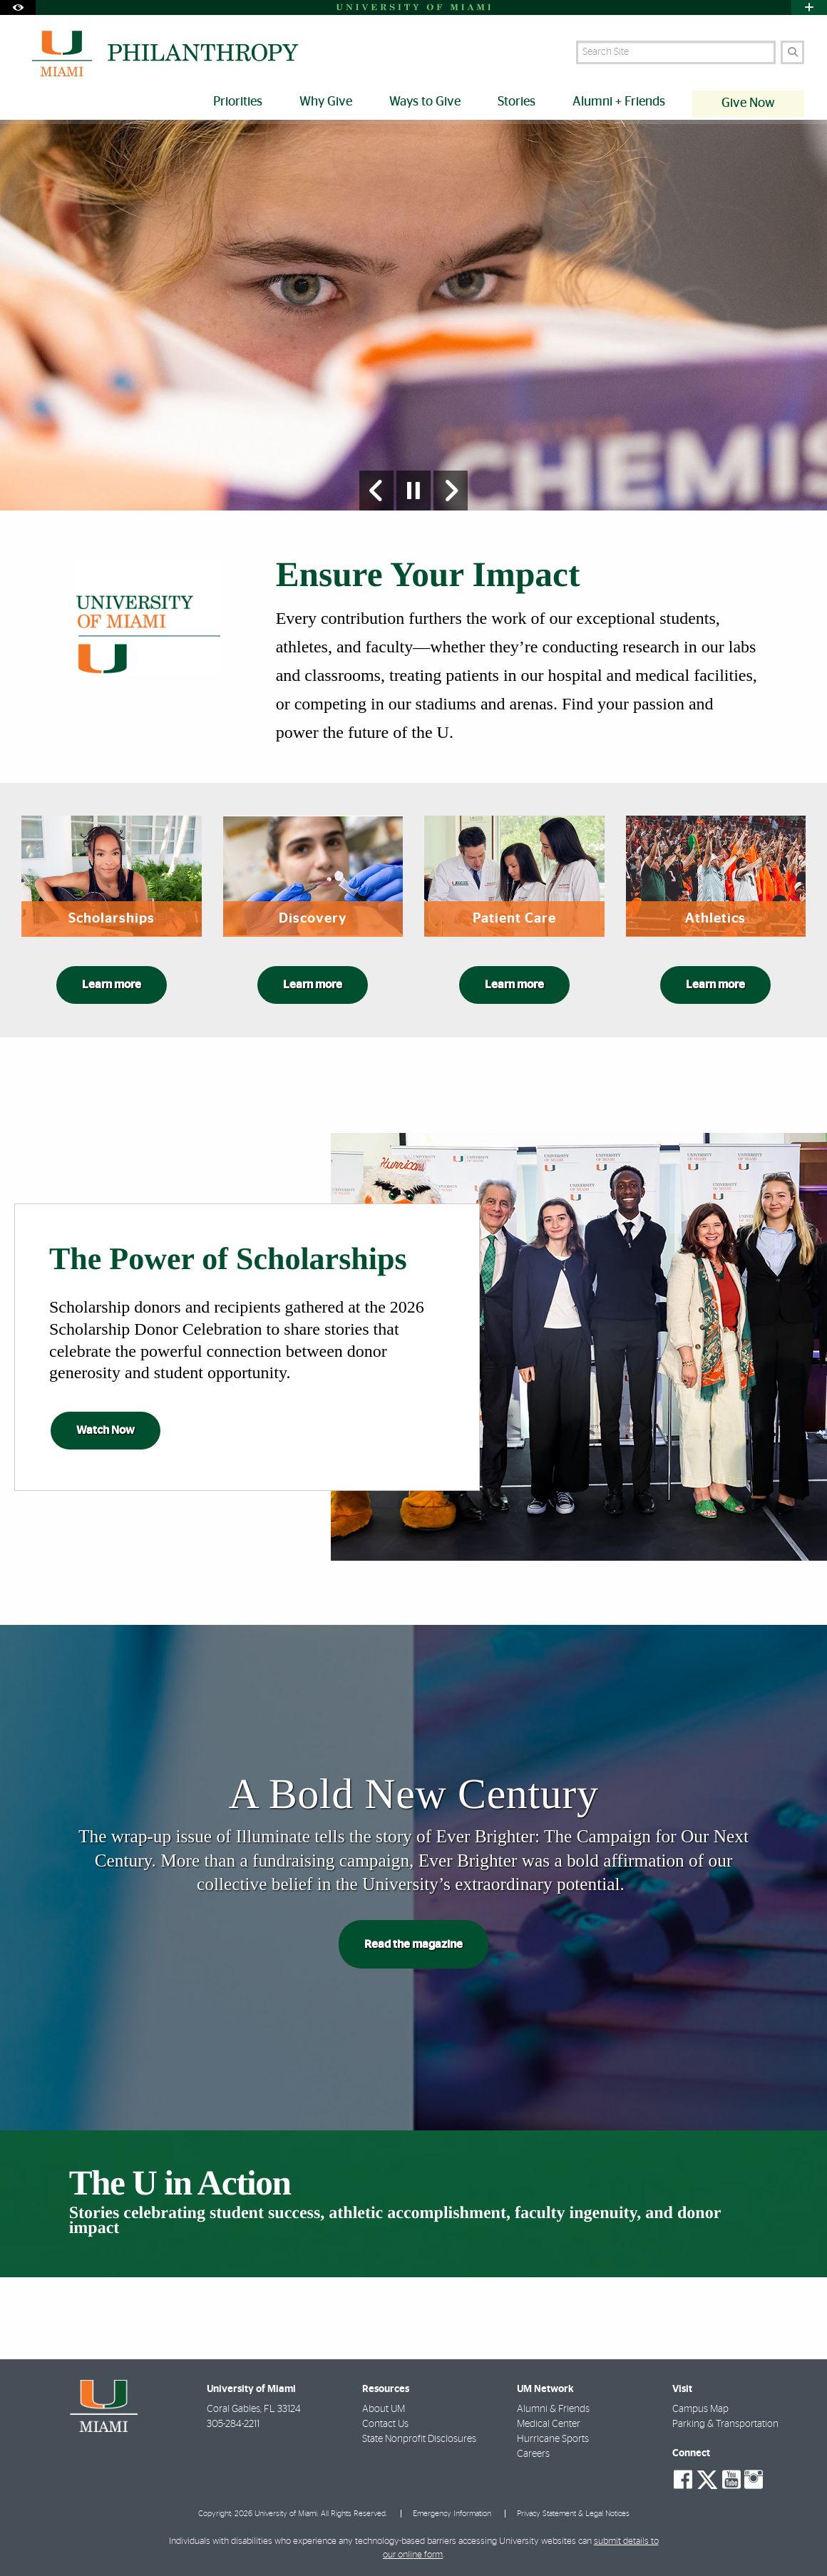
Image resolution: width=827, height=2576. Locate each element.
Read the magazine (413, 1944)
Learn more (111, 984)
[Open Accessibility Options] (18, 7)
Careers (533, 2455)
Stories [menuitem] (516, 102)
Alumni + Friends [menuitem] (618, 102)
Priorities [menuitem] (237, 102)
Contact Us (385, 2425)
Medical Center (548, 2425)
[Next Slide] (450, 490)
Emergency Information (452, 2514)
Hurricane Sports (553, 2440)
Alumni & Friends (553, 2410)
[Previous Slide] (376, 490)
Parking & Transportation (725, 2425)
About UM (383, 2410)
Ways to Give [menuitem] (425, 102)
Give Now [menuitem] (748, 103)
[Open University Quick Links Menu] (809, 7)
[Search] (792, 52)
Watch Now (105, 1430)
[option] (413, 315)
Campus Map (700, 2410)
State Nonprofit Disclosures (419, 2440)
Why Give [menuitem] (325, 102)
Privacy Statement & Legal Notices (573, 2514)
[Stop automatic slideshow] (413, 490)
